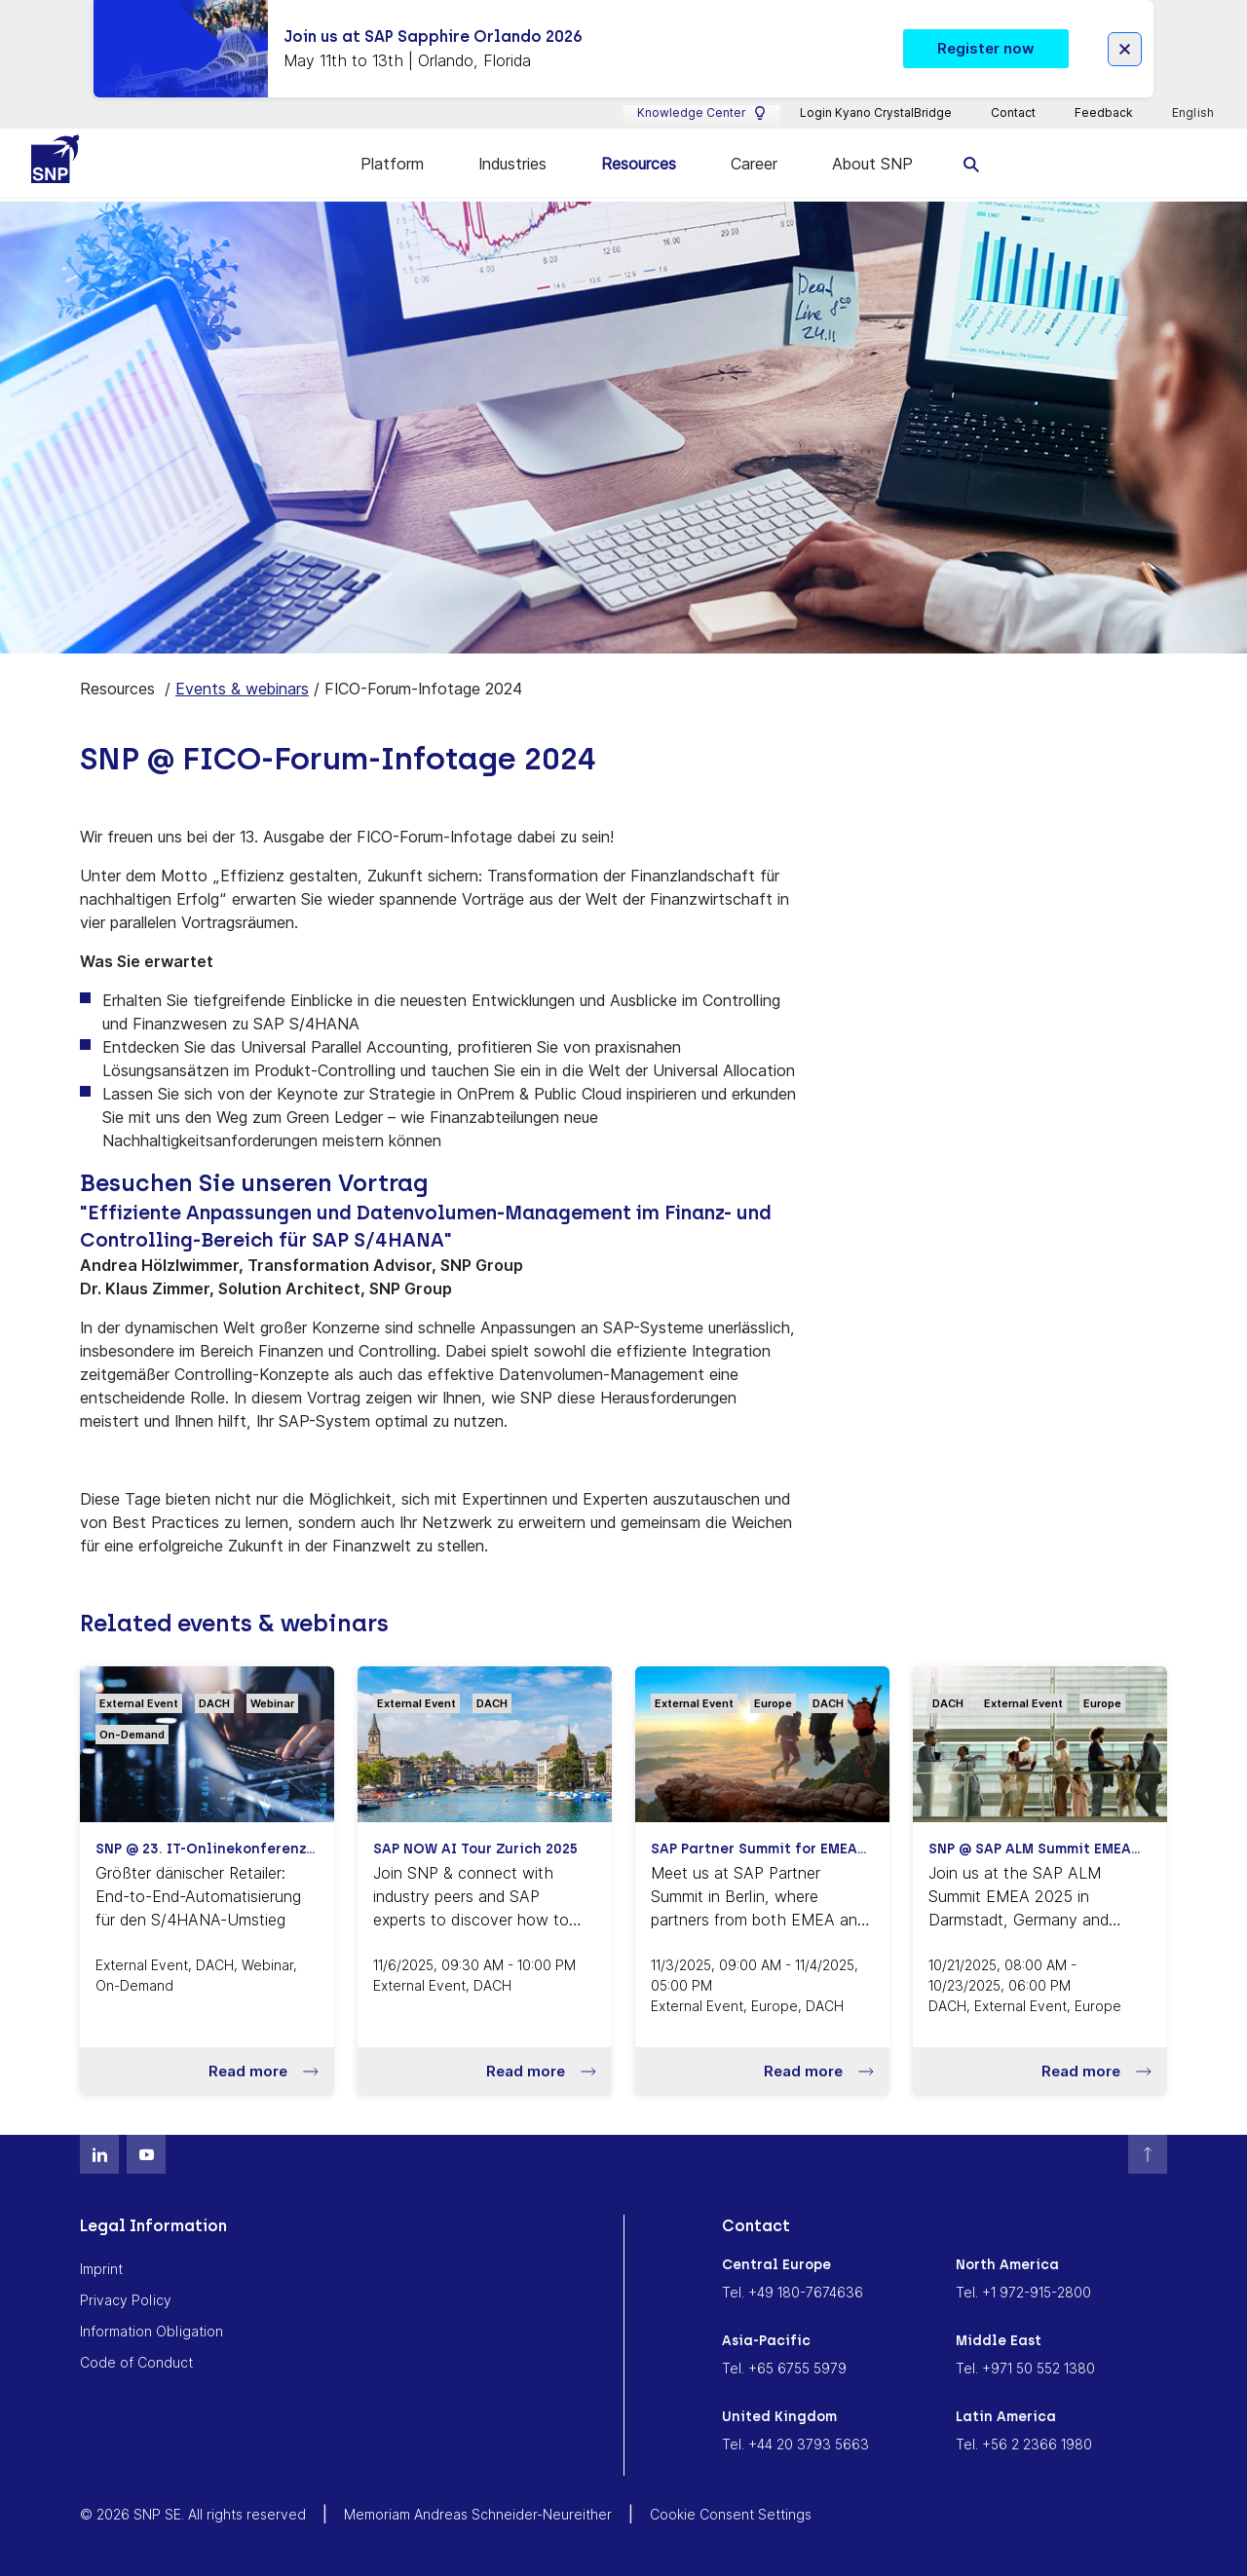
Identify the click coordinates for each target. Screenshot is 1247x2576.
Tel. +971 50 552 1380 (1025, 2367)
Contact (1013, 112)
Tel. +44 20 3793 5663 (795, 2443)
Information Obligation (151, 2330)
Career (754, 163)
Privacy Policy (125, 2299)
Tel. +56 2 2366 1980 (1024, 2443)
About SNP (872, 163)
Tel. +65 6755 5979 (784, 2367)
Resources (638, 163)
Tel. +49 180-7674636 (792, 2291)
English (1194, 113)
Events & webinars (242, 687)
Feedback (1104, 112)
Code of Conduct (136, 2361)
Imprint (101, 2267)
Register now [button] (986, 48)
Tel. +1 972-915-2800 (1023, 2291)
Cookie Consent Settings (731, 2513)
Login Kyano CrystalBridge (876, 112)
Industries (512, 163)
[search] (972, 163)
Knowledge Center (702, 113)
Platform (392, 163)
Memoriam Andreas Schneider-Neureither (478, 2513)
